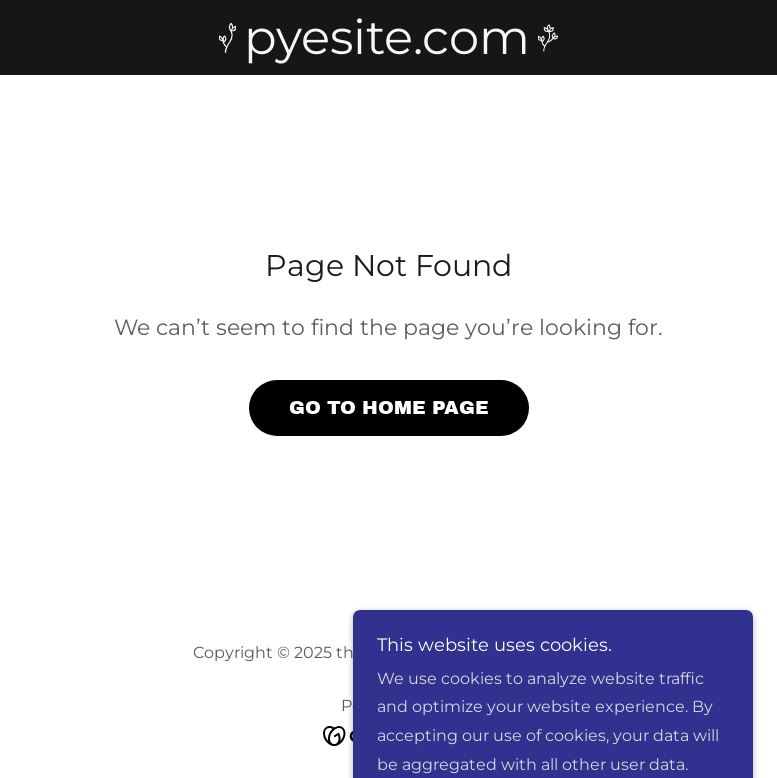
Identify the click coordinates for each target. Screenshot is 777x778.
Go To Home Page (389, 407)
